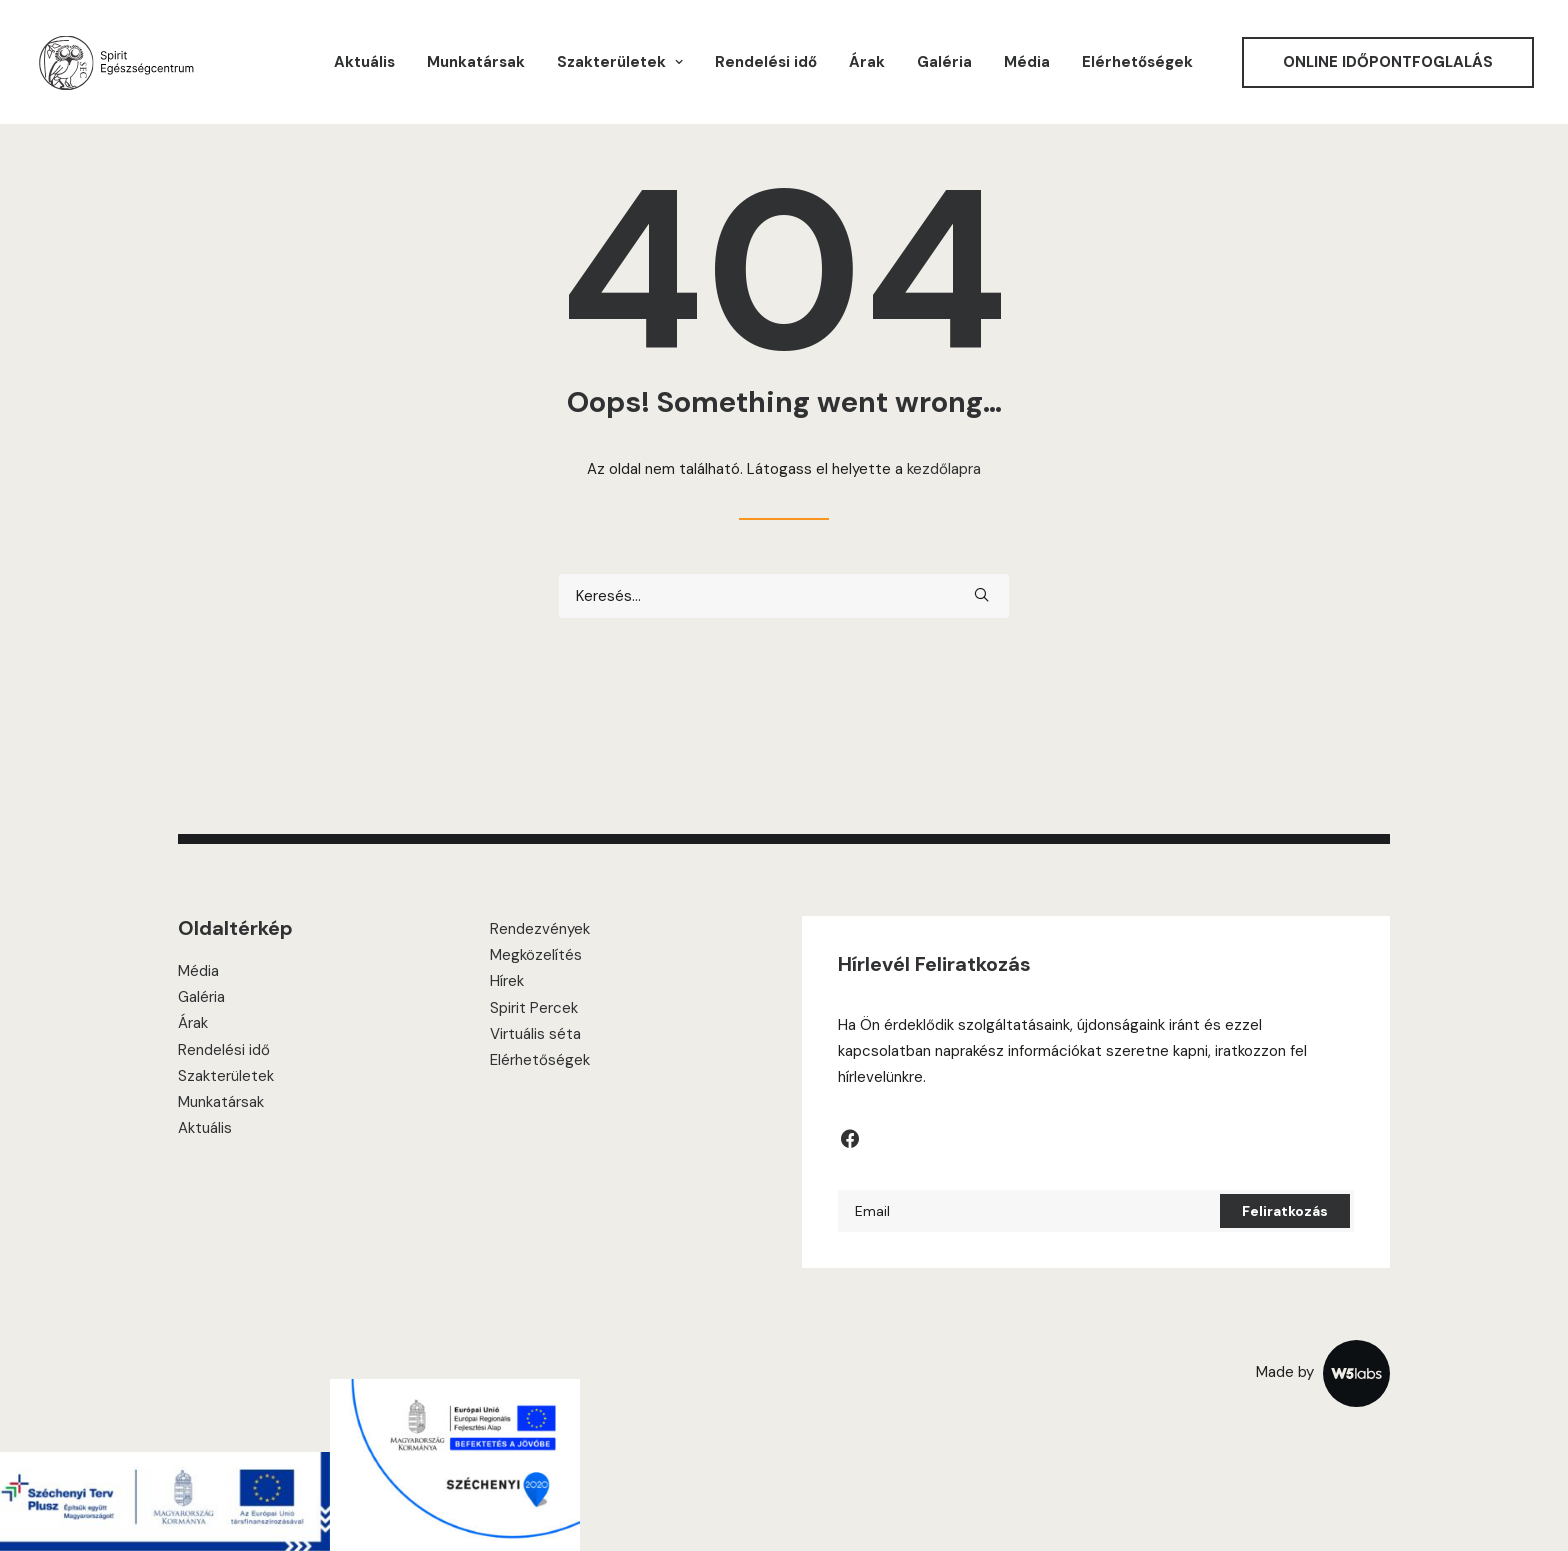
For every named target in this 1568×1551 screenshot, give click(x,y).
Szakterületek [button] (620, 62)
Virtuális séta (535, 1034)
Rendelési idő (766, 62)
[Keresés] (784, 596)
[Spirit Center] (115, 62)
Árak (867, 62)
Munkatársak (476, 62)
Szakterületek (226, 1076)
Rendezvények (540, 929)
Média (1027, 62)
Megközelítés (536, 955)
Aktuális (364, 62)
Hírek (507, 981)
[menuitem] (364, 62)
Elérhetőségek (1137, 62)
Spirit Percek (534, 1008)
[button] (981, 594)
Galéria (944, 62)
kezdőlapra (944, 469)
